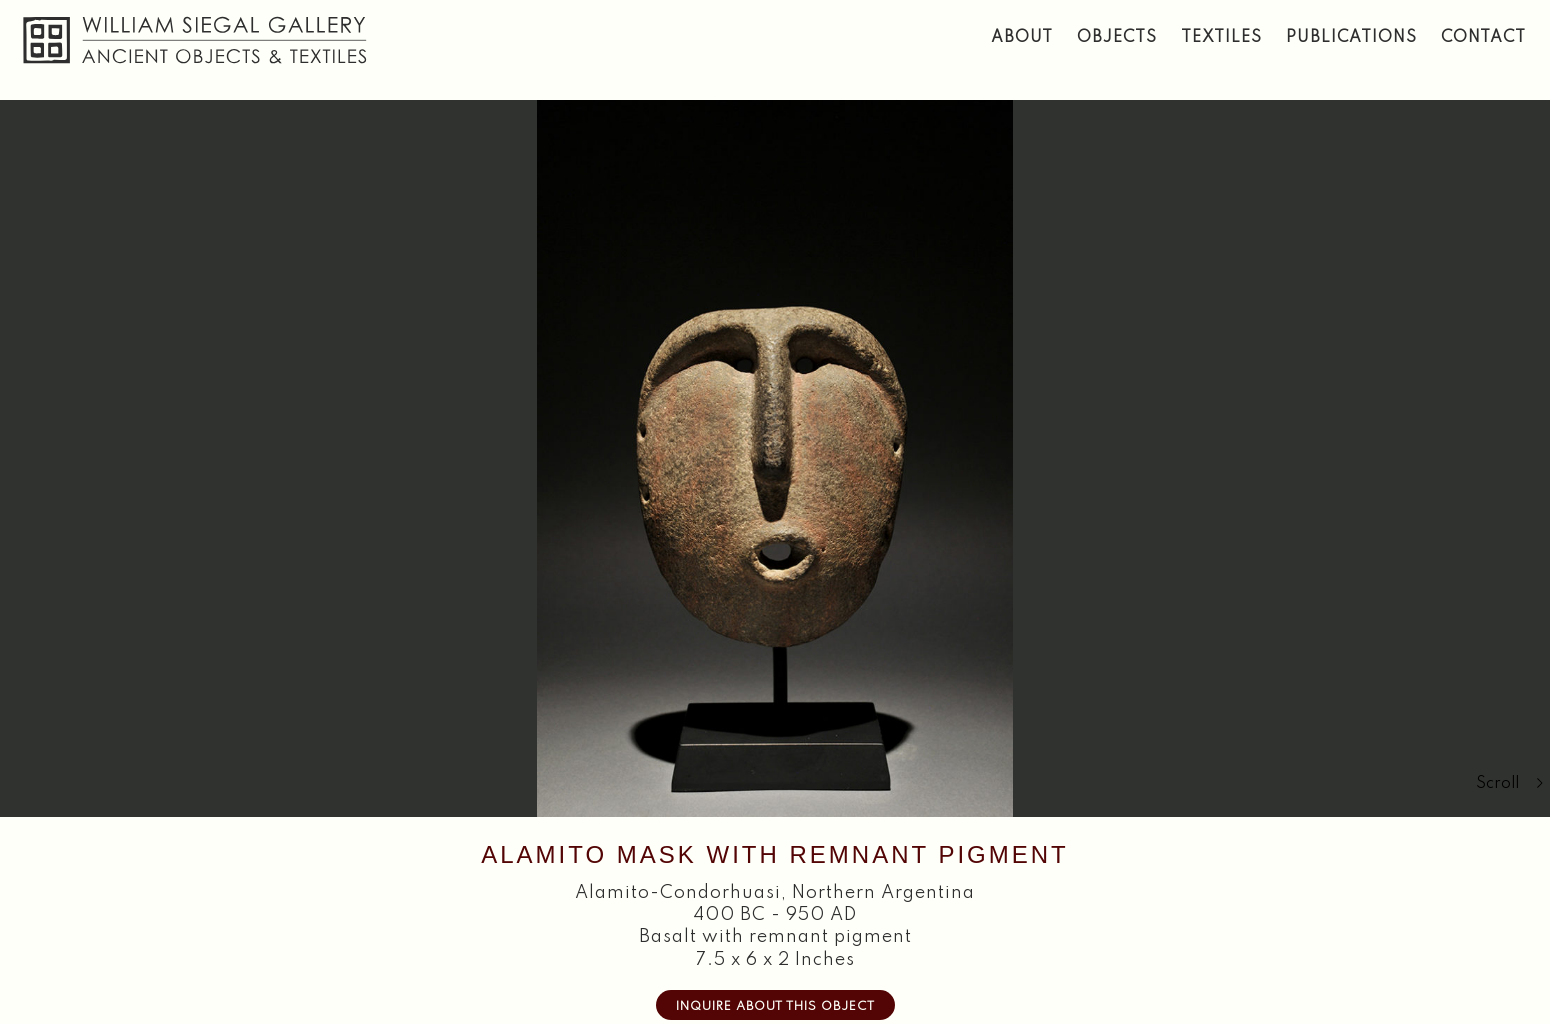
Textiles (1221, 38)
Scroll (1510, 784)
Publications (1351, 38)
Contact (1483, 38)
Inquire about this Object (775, 1006)
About (1022, 38)
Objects (1117, 38)
